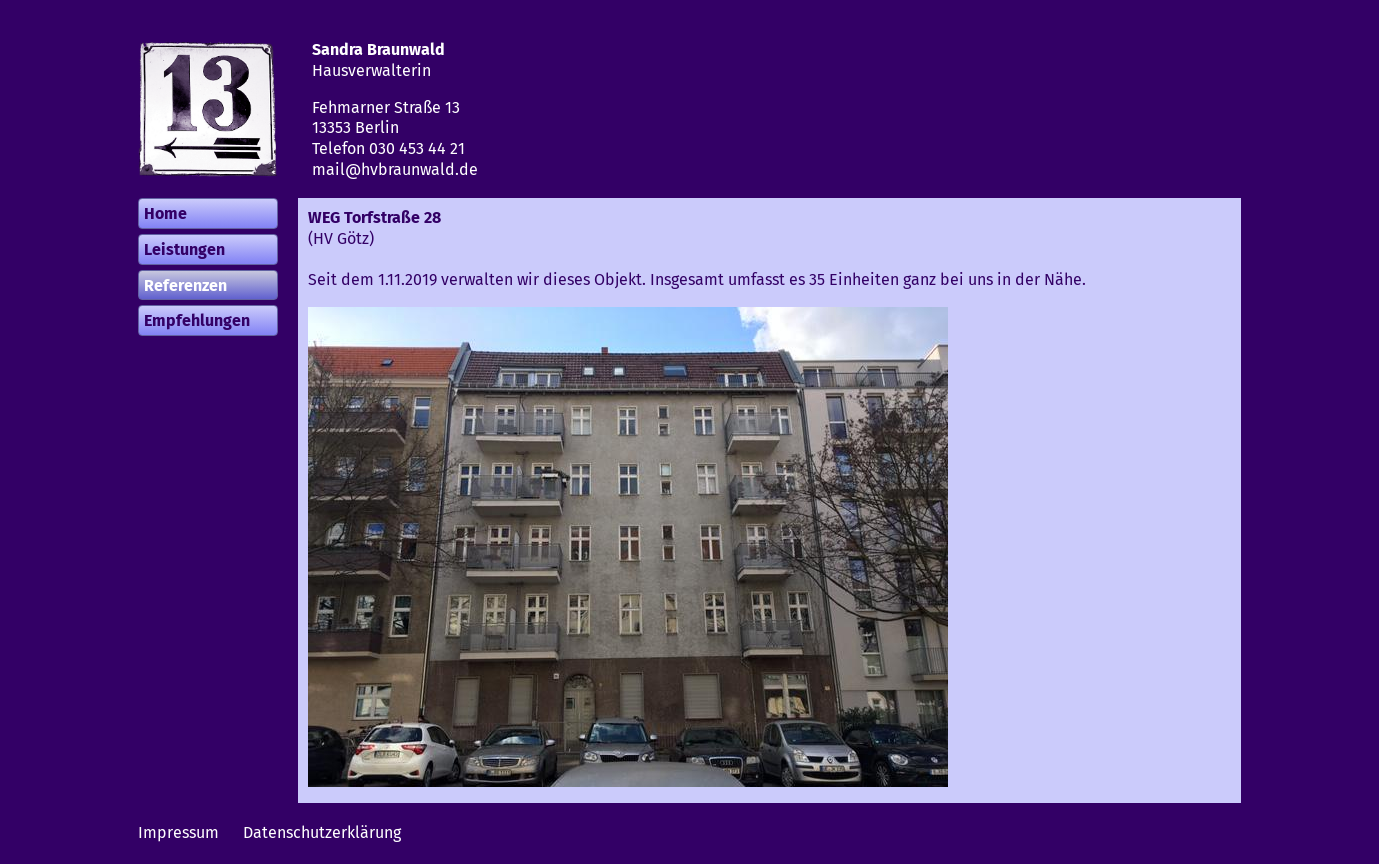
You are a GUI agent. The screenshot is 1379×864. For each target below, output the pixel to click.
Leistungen (184, 249)
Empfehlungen (197, 320)
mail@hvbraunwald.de (395, 169)
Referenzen (185, 285)
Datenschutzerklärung (322, 832)
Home (165, 213)
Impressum (178, 832)
